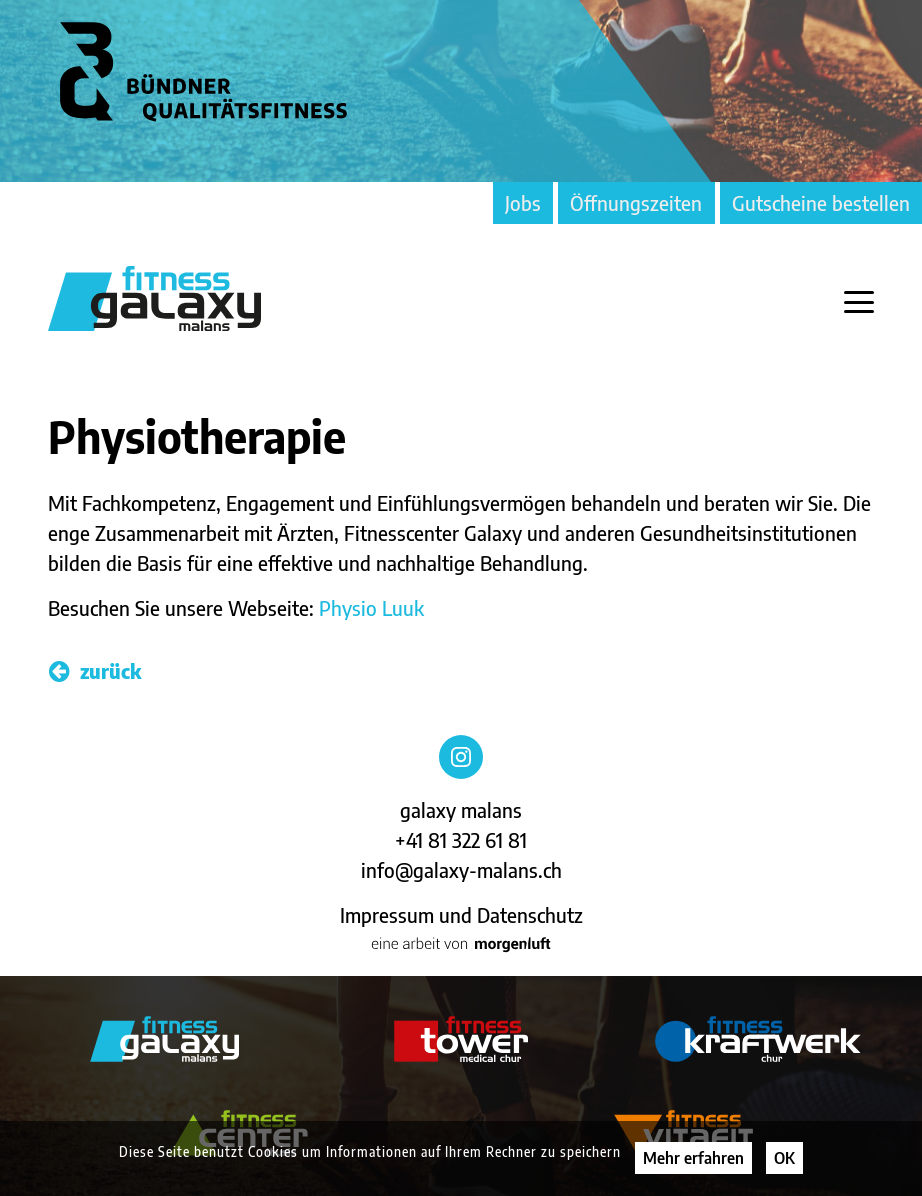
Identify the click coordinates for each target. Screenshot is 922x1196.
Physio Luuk (371, 607)
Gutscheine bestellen (821, 202)
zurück (95, 670)
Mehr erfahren (693, 1158)
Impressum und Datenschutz (461, 914)
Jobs (523, 202)
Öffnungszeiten (636, 202)
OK (784, 1158)
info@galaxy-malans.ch (461, 869)
